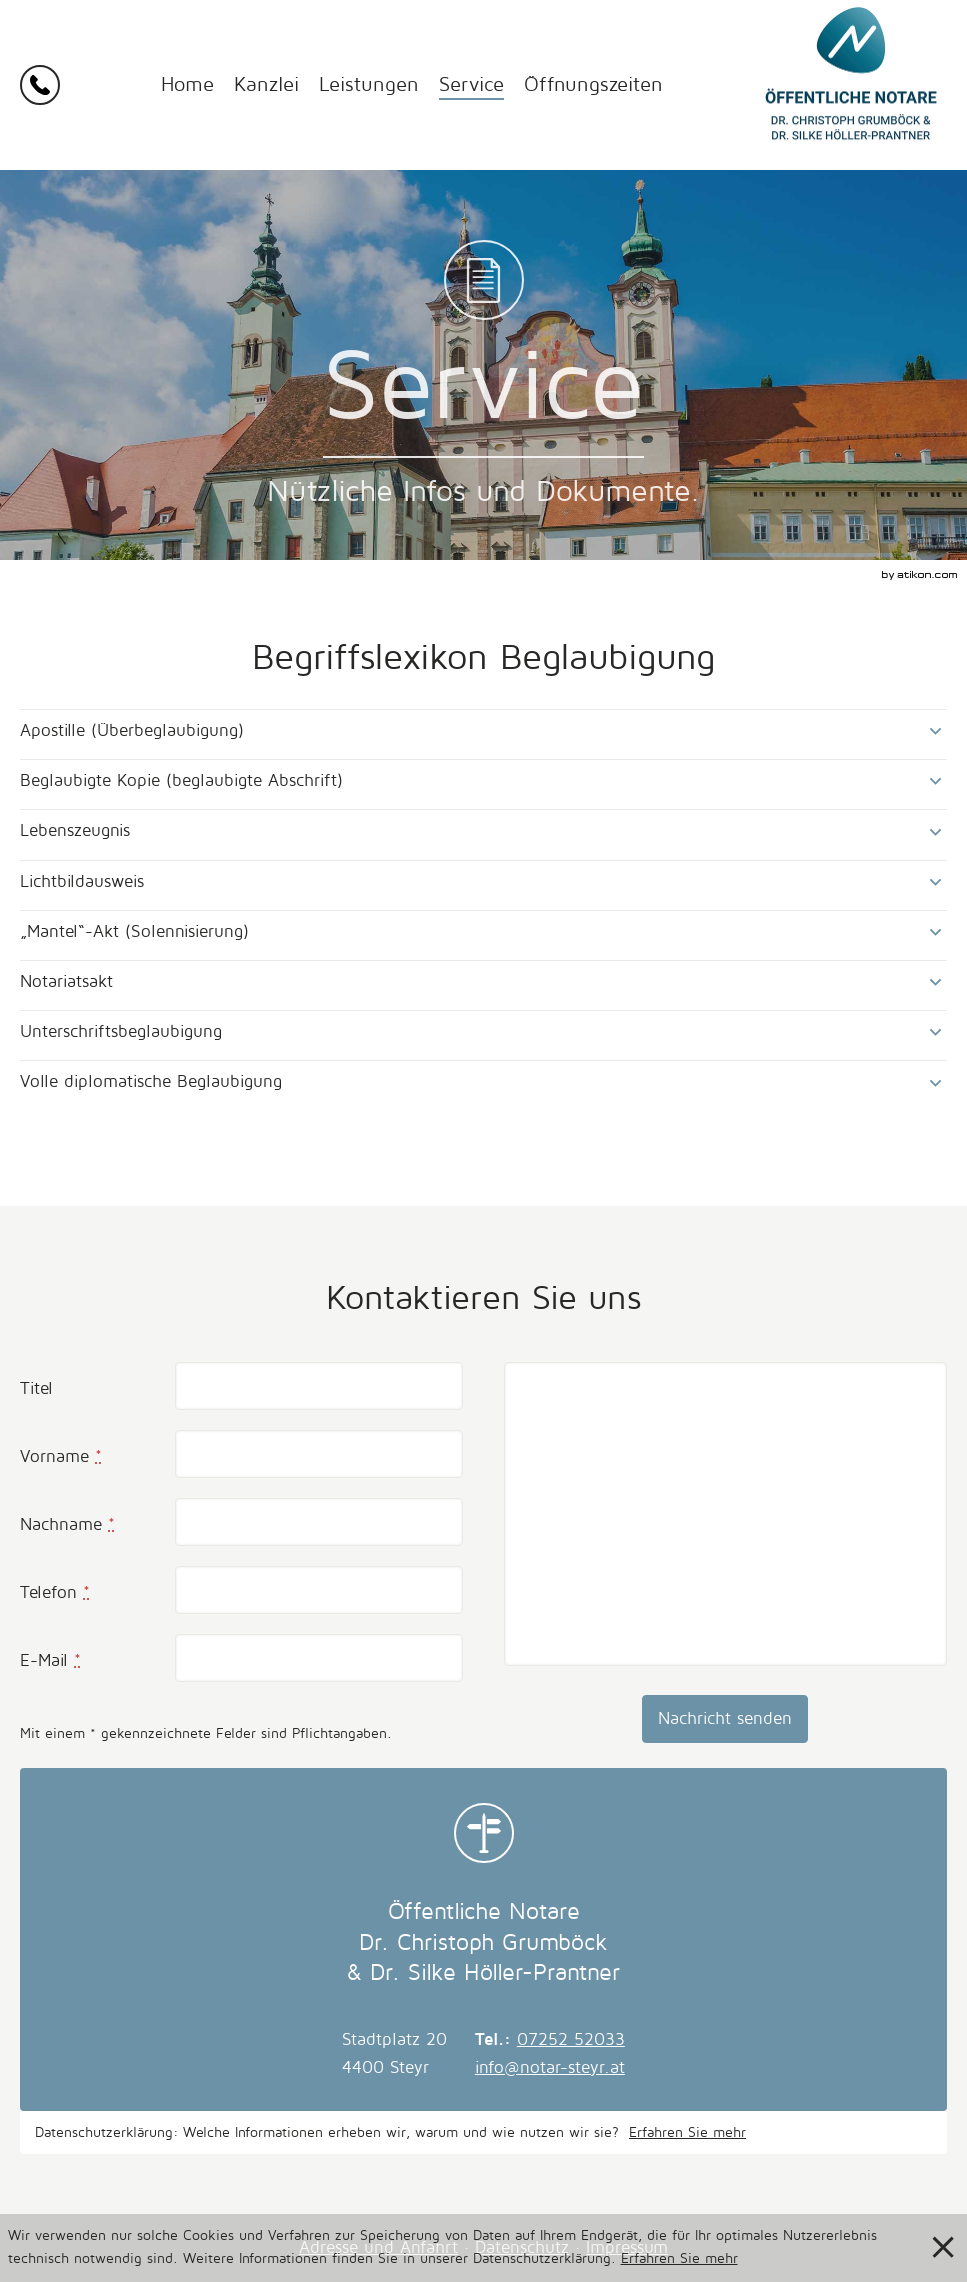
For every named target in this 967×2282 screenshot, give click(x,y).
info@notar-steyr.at (550, 2067)
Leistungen (369, 85)
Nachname (67, 1524)
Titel (36, 1388)
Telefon (55, 1592)
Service (471, 85)
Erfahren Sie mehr (687, 2132)
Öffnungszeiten (593, 85)
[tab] (483, 730)
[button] (44, 85)
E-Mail (50, 1660)
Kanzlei (266, 85)
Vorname (61, 1456)
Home (187, 85)
